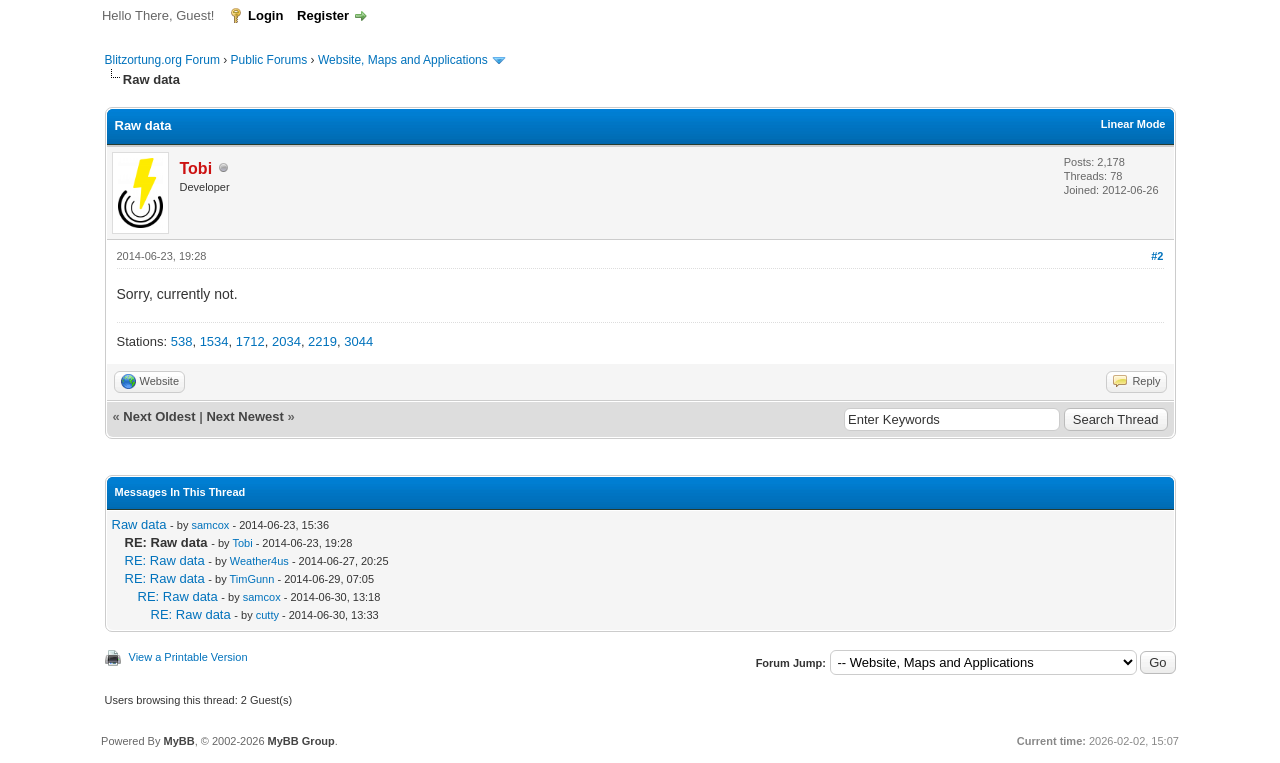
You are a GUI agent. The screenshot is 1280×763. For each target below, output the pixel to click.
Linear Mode (1133, 124)
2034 (286, 341)
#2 (1157, 256)
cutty (267, 615)
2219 (322, 341)
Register (323, 15)
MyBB (178, 741)
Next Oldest (159, 416)
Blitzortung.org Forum (162, 60)
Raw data (139, 524)
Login (265, 15)
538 (182, 341)
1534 (214, 341)
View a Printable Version (188, 657)
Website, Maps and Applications (403, 60)
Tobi (242, 543)
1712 (250, 341)
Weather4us (259, 561)
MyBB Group (301, 741)
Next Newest (244, 416)
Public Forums (269, 60)
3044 (358, 341)
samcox (210, 525)
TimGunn (252, 579)
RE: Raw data (165, 560)
